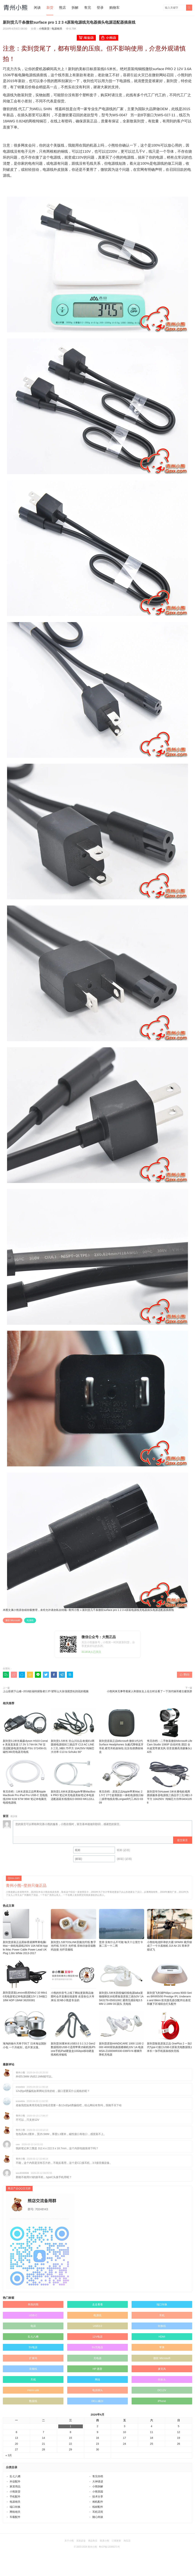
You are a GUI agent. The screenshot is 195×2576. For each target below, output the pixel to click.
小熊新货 (44, 28)
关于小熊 (69, 2540)
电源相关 (57, 28)
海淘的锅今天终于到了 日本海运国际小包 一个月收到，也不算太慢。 (25, 2029)
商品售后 (92, 2540)
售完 (87, 8)
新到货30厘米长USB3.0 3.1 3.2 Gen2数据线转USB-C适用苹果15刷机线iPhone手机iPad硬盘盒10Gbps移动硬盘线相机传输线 (73, 2033)
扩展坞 (33, 2358)
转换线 (162, 2325)
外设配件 (15, 2481)
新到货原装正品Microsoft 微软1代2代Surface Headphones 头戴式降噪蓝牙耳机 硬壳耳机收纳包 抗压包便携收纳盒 (121, 1730)
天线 (33, 2379)
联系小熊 (104, 2540)
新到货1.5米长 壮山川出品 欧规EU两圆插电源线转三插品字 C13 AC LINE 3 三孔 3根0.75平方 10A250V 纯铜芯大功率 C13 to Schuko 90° (73, 1730)
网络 (97, 2379)
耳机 (162, 2315)
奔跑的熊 (33, 2304)
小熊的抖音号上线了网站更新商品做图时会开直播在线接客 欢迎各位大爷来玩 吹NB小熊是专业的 (73, 1981)
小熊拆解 (97, 2486)
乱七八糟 (33, 2336)
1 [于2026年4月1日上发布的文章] (70, 2426)
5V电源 (33, 2347)
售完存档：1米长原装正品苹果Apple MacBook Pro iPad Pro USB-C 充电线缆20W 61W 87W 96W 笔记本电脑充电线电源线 (25, 1781)
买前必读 (81, 2540)
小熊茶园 (97, 2491)
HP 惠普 (97, 2368)
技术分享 (97, 2496)
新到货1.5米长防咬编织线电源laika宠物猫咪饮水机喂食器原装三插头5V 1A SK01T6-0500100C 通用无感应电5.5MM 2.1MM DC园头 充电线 (121, 1983)
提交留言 (182, 1840)
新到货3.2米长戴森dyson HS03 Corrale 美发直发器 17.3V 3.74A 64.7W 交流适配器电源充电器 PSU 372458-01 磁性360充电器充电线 (25, 1730)
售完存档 (97, 2476)
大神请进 (97, 2481)
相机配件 (97, 2501)
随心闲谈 (97, 2516)
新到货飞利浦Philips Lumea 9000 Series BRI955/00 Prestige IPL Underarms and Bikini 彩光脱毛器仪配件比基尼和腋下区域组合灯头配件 (169, 1983)
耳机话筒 (97, 2511)
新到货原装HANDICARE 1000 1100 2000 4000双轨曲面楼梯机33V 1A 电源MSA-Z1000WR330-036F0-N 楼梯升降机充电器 (121, 2033)
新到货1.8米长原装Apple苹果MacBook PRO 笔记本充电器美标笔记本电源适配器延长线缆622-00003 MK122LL (73, 1779)
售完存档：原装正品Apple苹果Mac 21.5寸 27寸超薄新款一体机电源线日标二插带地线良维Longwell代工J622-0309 (121, 1781)
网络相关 (15, 2511)
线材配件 (97, 2506)
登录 (100, 8)
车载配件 (15, 2516)
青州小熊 (74, 1609)
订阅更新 (116, 2540)
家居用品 (15, 2486)
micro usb (33, 2390)
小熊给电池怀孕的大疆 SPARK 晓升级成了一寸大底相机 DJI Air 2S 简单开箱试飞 (169, 1930)
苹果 (162, 2347)
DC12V (161, 2390)
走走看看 (97, 2304)
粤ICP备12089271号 (109, 2547)
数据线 (33, 2401)
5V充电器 (97, 2347)
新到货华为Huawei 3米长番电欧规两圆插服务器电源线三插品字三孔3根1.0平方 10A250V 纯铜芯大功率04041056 (169, 1781)
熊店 (62, 8)
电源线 (30, 1620)
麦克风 (162, 2368)
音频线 (33, 2368)
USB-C (33, 2315)
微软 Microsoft (12, 1620)
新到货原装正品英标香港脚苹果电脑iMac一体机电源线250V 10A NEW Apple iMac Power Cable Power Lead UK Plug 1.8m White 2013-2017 (25, 1932)
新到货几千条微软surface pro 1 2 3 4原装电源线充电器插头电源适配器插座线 (128, 1609)
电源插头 (97, 2390)
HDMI (161, 2336)
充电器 (97, 2358)
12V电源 (97, 2336)
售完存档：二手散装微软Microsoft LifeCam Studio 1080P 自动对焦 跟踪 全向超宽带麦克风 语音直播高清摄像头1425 (169, 1730)
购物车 (114, 8)
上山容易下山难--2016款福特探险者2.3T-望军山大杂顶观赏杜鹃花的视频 (46, 1691)
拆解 (75, 8)
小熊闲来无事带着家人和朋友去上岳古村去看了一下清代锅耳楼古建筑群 (149, 1691)
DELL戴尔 (97, 2401)
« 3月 (9, 2455)
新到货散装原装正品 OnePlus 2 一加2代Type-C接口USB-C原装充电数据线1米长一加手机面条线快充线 (169, 2031)
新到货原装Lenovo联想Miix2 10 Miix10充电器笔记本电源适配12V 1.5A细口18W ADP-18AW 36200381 (25, 1981)
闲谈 (37, 8)
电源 (33, 2325)
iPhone (162, 2401)
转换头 (162, 2379)
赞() (184, 1674)
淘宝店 (127, 2540)
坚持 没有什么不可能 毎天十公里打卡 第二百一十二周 (121, 1928)
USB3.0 (97, 2325)
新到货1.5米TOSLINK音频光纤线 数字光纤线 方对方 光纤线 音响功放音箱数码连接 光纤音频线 (73, 1930)
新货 (49, 8)
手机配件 (15, 2496)
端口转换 (162, 2304)
